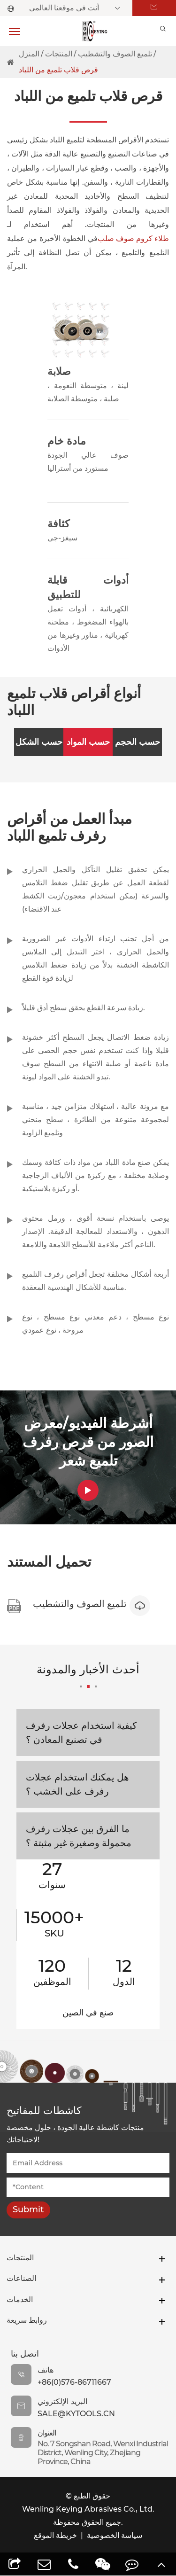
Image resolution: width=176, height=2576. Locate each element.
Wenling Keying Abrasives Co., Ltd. (88, 2510)
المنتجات (58, 53)
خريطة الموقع (55, 2536)
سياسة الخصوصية (114, 2536)
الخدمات (21, 2301)
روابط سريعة (30, 2322)
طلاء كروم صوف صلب (133, 238)
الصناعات (23, 2280)
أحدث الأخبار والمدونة (88, 1675)
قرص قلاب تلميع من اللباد (58, 69)
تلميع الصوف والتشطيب (115, 53)
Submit (28, 2210)
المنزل (29, 53)
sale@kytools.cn (76, 2414)
